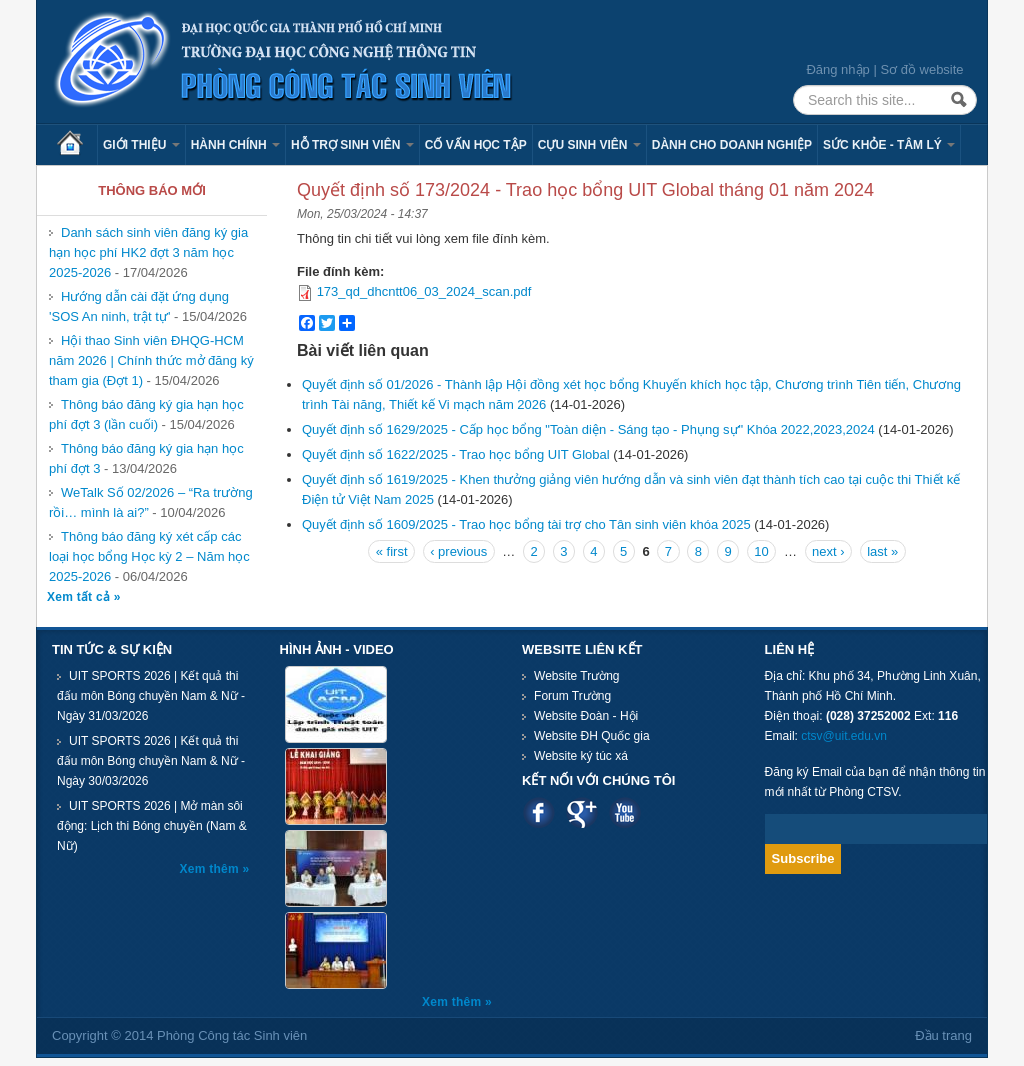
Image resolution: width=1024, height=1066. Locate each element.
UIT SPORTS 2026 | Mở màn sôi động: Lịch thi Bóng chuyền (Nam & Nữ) (152, 826)
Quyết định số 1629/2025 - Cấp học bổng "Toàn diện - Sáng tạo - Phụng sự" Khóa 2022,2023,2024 (588, 429)
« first (392, 551)
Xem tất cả (80, 597)
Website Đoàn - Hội (586, 716)
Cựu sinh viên (589, 145)
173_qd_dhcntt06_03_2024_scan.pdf (424, 291)
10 (761, 551)
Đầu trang (943, 1035)
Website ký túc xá (581, 756)
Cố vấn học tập (476, 145)
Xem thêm (211, 869)
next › (828, 551)
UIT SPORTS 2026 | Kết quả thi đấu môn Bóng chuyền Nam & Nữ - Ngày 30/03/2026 (151, 761)
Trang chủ (77, 145)
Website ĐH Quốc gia (592, 736)
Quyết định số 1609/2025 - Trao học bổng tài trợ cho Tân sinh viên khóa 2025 (526, 524)
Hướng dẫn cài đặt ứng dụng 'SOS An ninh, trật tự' (139, 306)
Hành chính (235, 145)
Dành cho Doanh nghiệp (732, 145)
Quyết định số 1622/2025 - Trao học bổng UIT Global (456, 454)
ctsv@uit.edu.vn (844, 736)
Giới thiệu (141, 145)
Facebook (538, 812)
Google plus (581, 812)
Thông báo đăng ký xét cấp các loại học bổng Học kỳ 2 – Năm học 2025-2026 (149, 556)
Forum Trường (572, 696)
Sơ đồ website (921, 69)
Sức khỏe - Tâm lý (889, 145)
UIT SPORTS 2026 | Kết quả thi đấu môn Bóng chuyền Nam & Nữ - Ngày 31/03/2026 (151, 696)
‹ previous (458, 551)
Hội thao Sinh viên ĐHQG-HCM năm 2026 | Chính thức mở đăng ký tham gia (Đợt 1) (151, 360)
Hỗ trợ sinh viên (352, 145)
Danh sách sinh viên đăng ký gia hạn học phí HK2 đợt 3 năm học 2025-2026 (148, 252)
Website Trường (576, 676)
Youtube (624, 812)
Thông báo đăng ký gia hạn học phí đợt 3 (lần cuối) (146, 414)
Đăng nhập (837, 69)
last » (882, 551)
